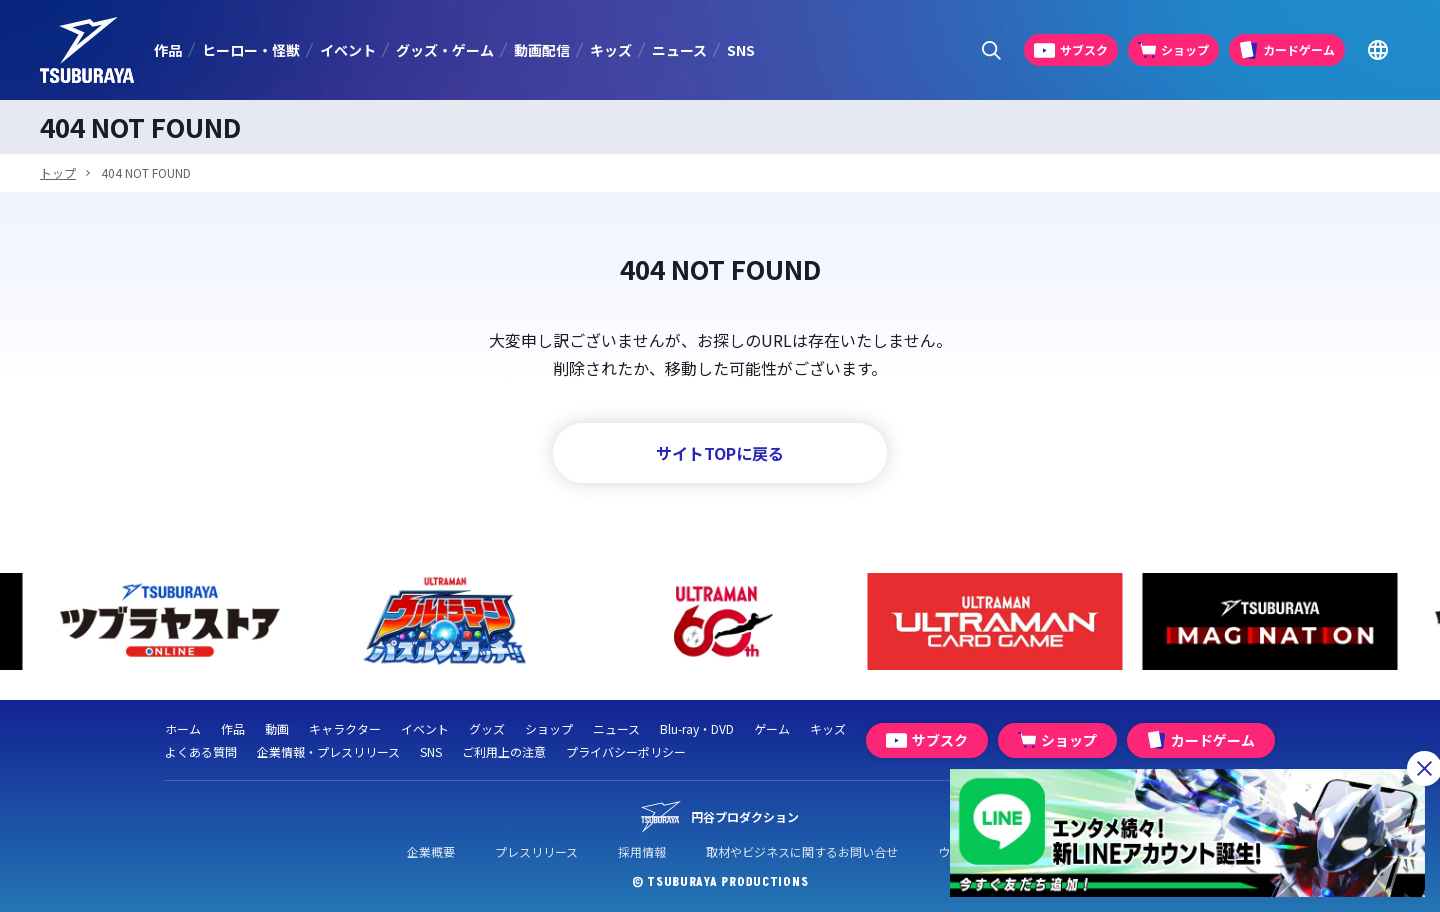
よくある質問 (201, 751)
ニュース (679, 50)
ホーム (183, 728)
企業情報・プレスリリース (328, 751)
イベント (348, 50)
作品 (168, 50)
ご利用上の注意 (504, 751)
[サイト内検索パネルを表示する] (991, 50)
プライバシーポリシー (626, 751)
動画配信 (542, 50)
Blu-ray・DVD (697, 728)
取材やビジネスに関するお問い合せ (802, 851)
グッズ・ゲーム (445, 50)
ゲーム (772, 728)
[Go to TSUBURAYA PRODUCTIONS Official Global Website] (1377, 50)
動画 (277, 728)
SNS (741, 50)
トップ (58, 172)
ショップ (549, 728)
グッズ (487, 728)
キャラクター (345, 728)
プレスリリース (536, 851)
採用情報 (642, 851)
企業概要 (431, 851)
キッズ (611, 50)
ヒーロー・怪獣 (251, 50)
